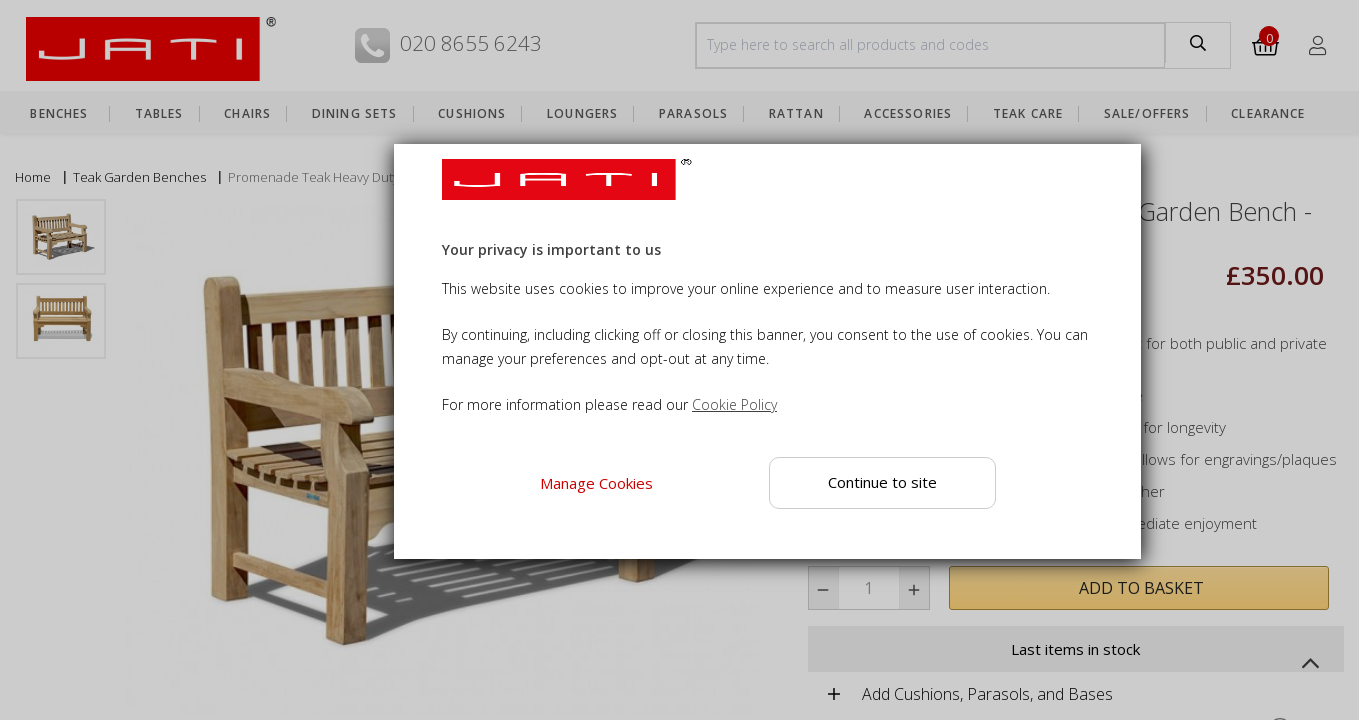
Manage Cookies (596, 483)
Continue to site (882, 482)
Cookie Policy (734, 404)
